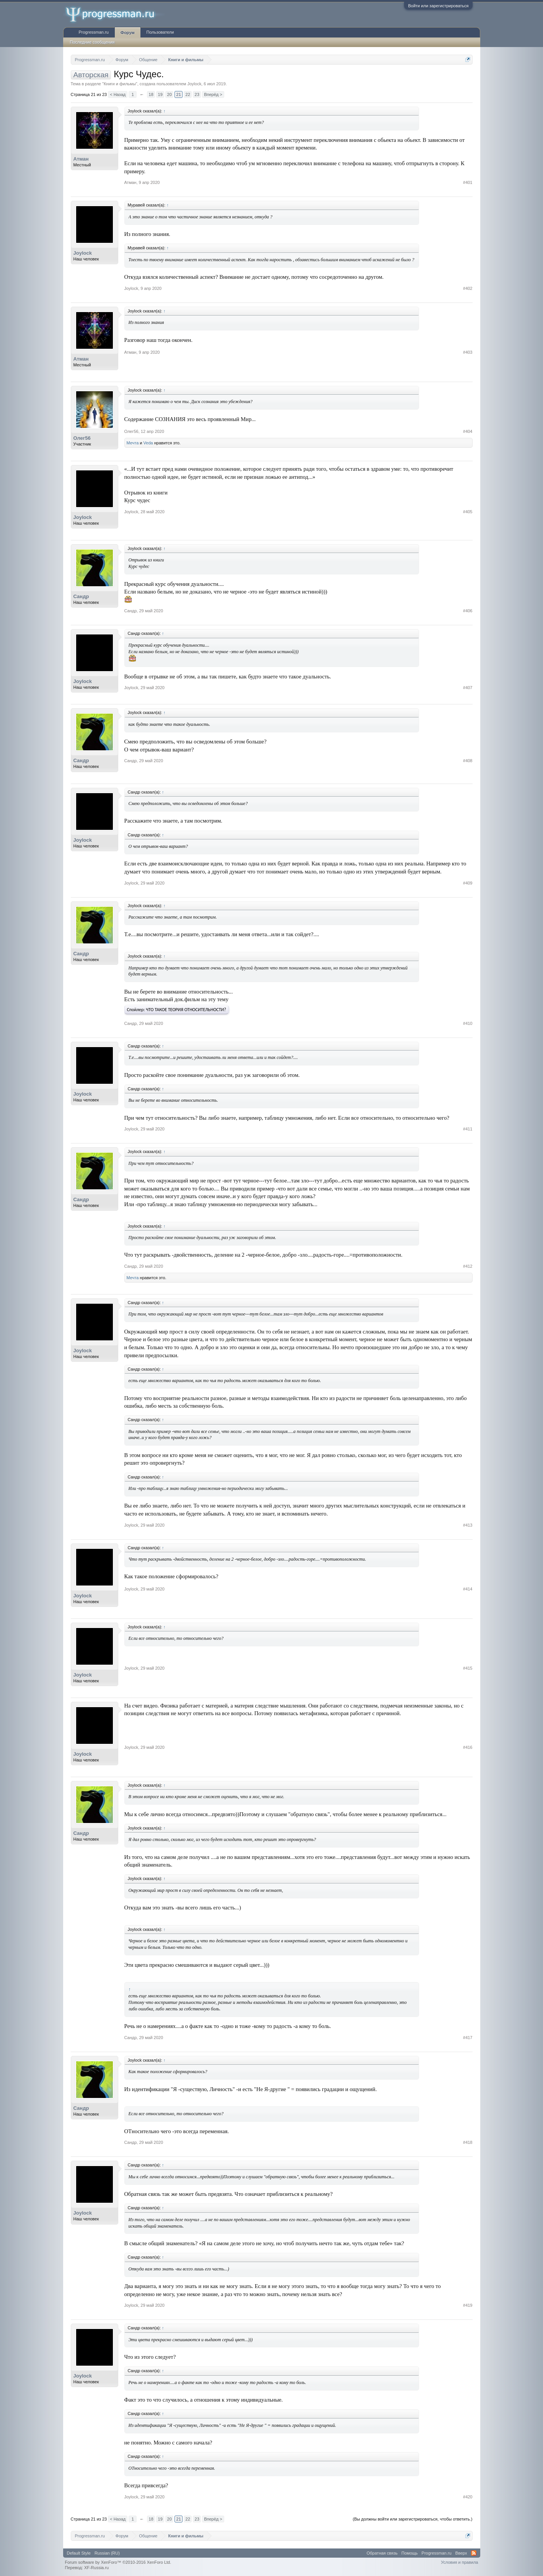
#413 (467, 1525)
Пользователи (160, 32)
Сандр (81, 596)
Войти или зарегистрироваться (438, 5)
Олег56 (82, 438)
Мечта (133, 443)
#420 (467, 2497)
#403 (467, 352)
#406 (467, 610)
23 (197, 94)
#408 (467, 760)
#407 (467, 687)
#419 (467, 2305)
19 (160, 94)
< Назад (118, 94)
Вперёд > (213, 94)
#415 (467, 1668)
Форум (128, 32)
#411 (467, 1129)
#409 (467, 883)
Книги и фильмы (120, 83)
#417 (467, 2037)
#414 (467, 1589)
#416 (467, 1747)
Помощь (409, 2553)
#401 (467, 182)
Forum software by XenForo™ (118, 2562)
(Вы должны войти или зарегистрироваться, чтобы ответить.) (413, 2519)
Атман (81, 159)
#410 (467, 1023)
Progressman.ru (94, 32)
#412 (467, 1266)
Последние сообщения (92, 42)
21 (178, 94)
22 (188, 94)
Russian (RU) (107, 2553)
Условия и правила (459, 2562)
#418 (467, 2142)
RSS (473, 2553)
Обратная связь (382, 2553)
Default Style (79, 2553)
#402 (467, 288)
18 (151, 94)
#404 (467, 431)
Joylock (194, 83)
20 (169, 94)
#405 (467, 511)
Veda (148, 443)
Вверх (461, 2553)
